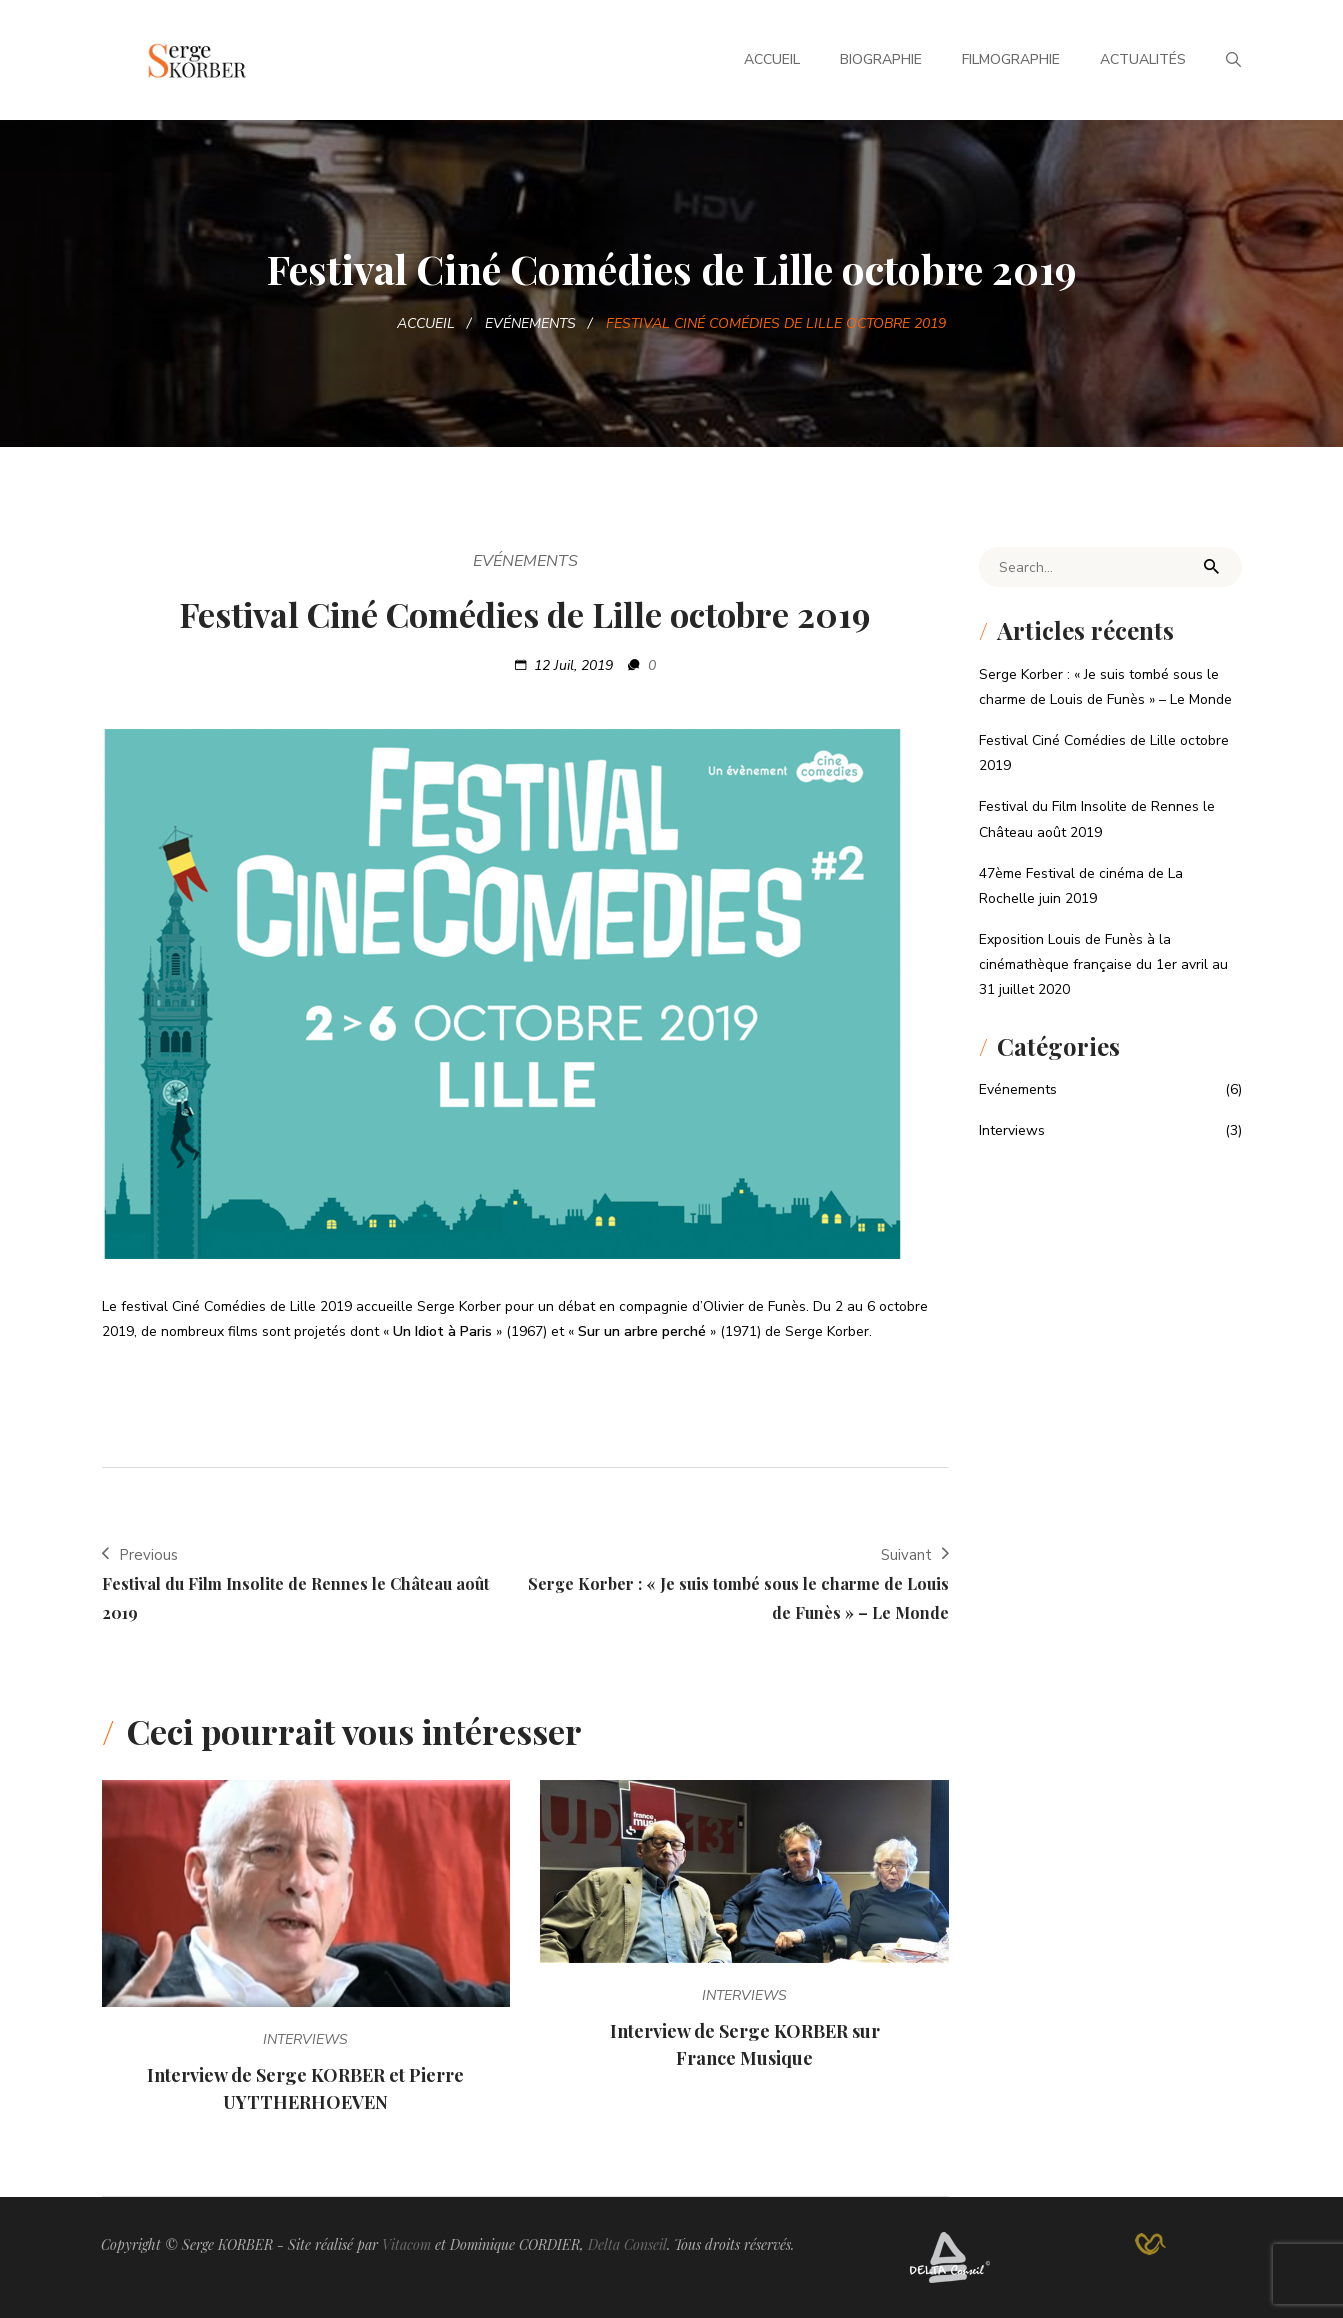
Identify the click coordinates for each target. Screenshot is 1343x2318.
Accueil (772, 59)
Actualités (1143, 59)
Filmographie (1011, 59)
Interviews (305, 2039)
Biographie (881, 59)
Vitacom (406, 2244)
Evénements (530, 323)
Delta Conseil (627, 2244)
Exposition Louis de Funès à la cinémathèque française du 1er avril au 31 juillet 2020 (1103, 964)
